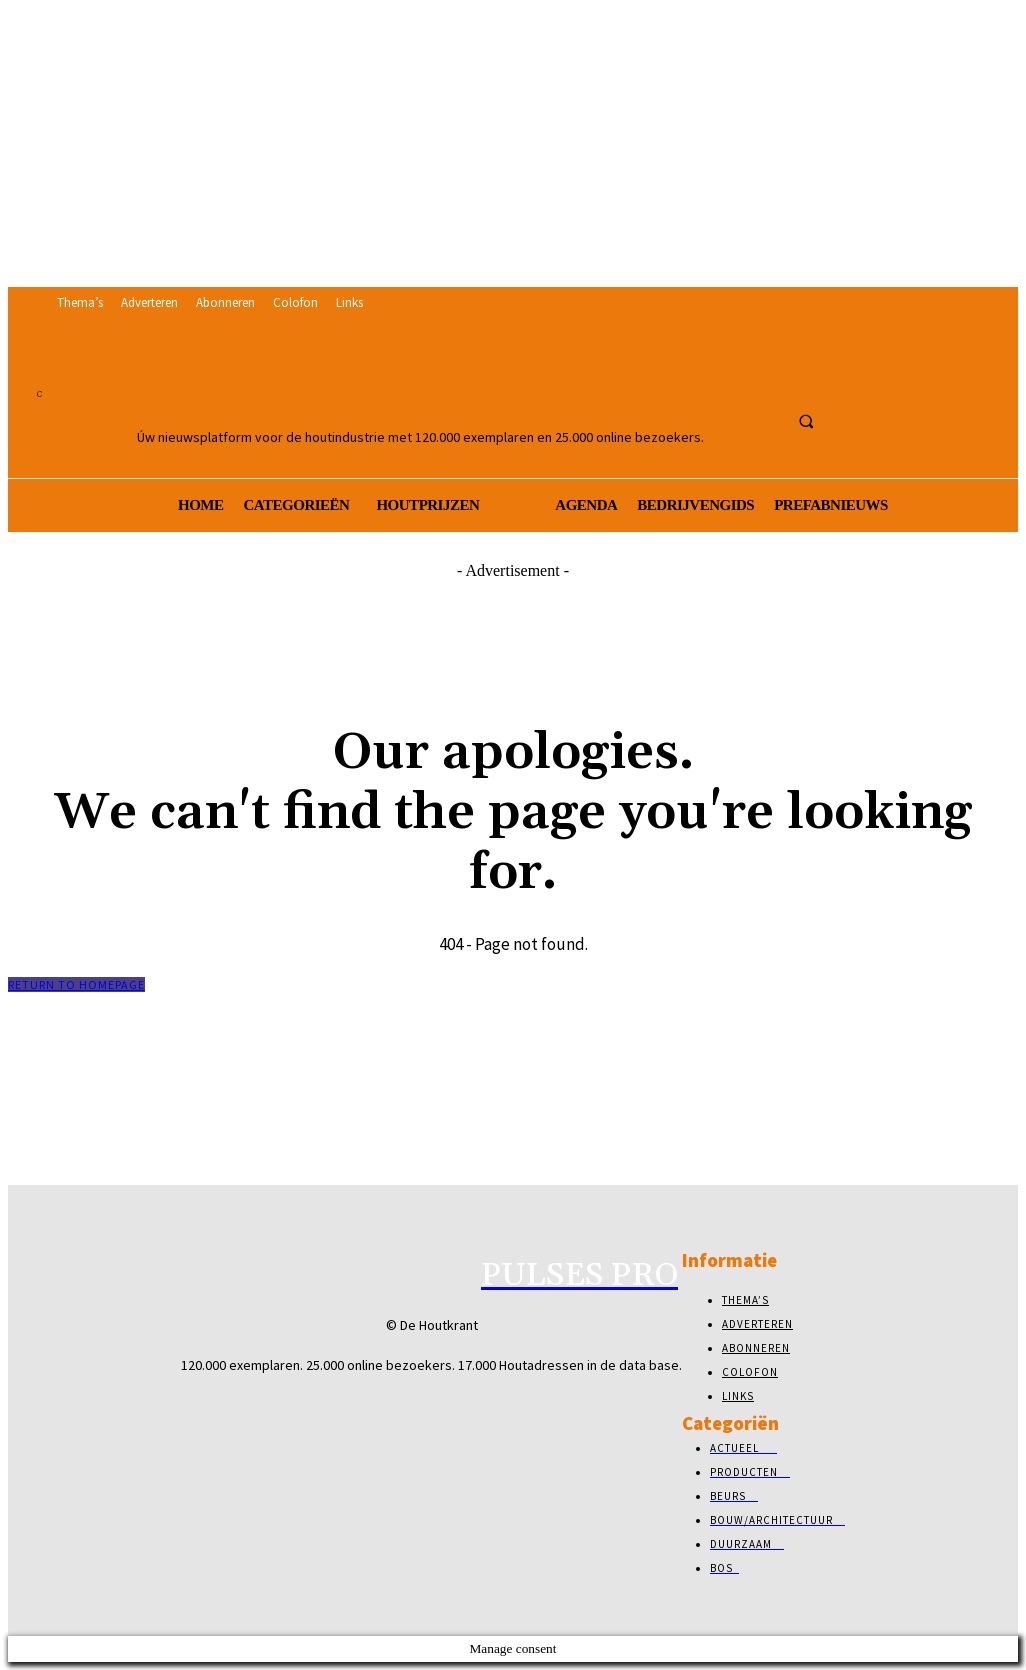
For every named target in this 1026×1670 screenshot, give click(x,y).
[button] (806, 421)
